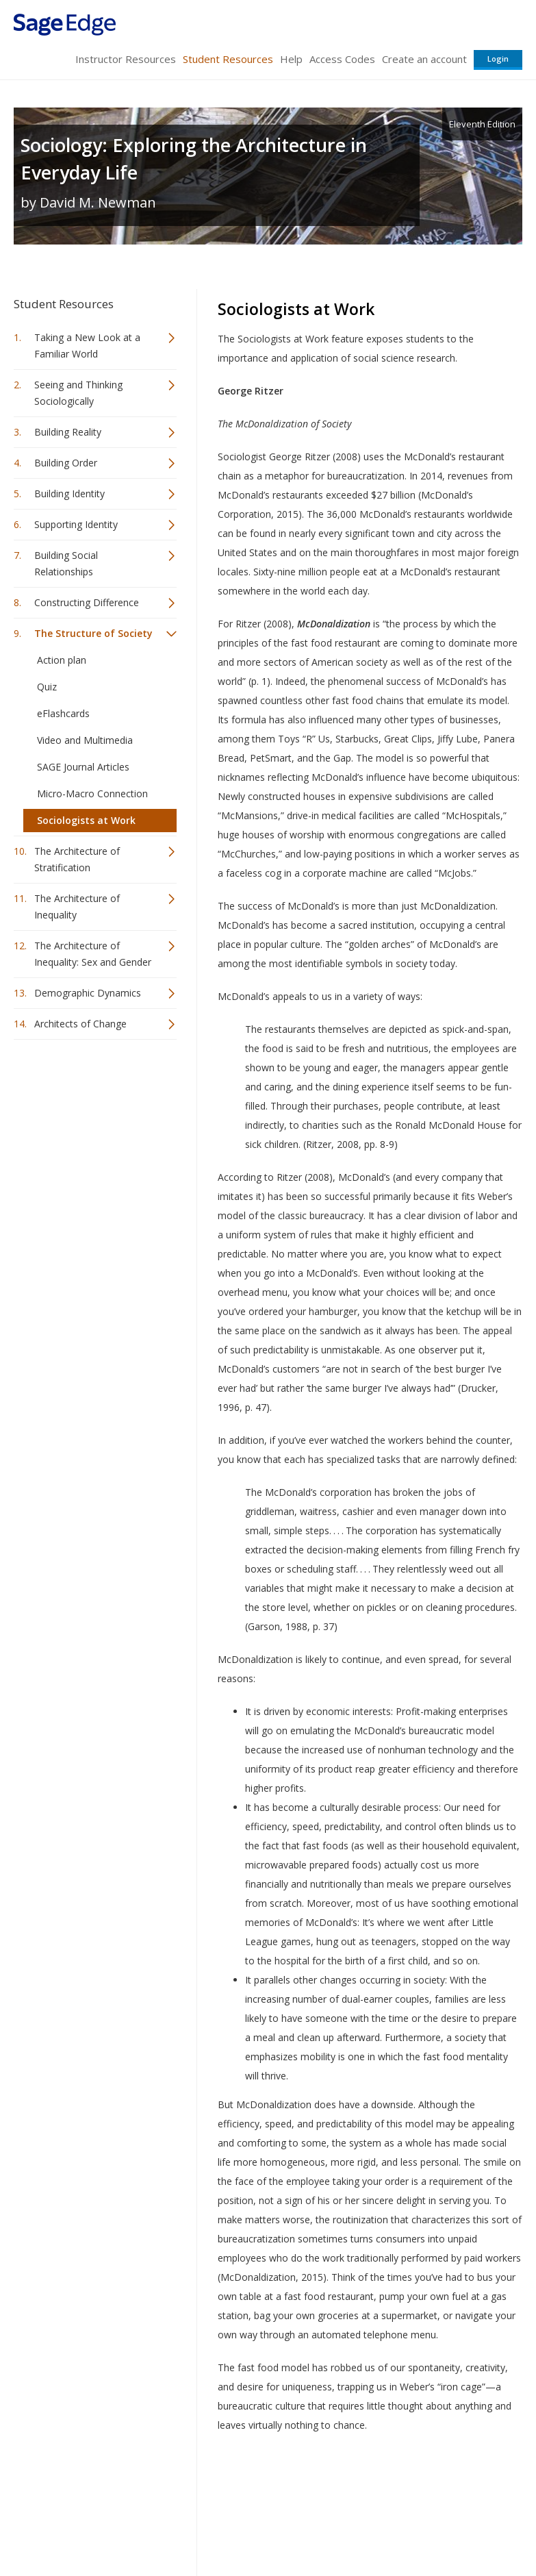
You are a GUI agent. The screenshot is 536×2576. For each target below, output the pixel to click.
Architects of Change (80, 1023)
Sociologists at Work (86, 820)
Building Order (65, 462)
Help (291, 59)
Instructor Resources (125, 59)
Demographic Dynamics (87, 992)
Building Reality (67, 431)
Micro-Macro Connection (92, 793)
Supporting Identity (76, 524)
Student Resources (228, 59)
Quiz (47, 686)
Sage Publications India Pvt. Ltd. (212, 2492)
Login (498, 58)
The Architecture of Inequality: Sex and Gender (92, 953)
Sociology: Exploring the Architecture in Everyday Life (194, 158)
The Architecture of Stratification (77, 859)
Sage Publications (91, 2492)
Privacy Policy (432, 2524)
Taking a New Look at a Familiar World (87, 345)
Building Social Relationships (66, 563)
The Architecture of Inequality (77, 906)
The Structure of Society (93, 633)
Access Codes (342, 59)
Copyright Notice (355, 2524)
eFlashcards (63, 713)
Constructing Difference (86, 602)
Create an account (424, 59)
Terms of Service (271, 2524)
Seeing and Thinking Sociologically (78, 393)
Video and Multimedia (85, 740)
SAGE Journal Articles (83, 766)
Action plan (61, 659)
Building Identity (69, 493)
